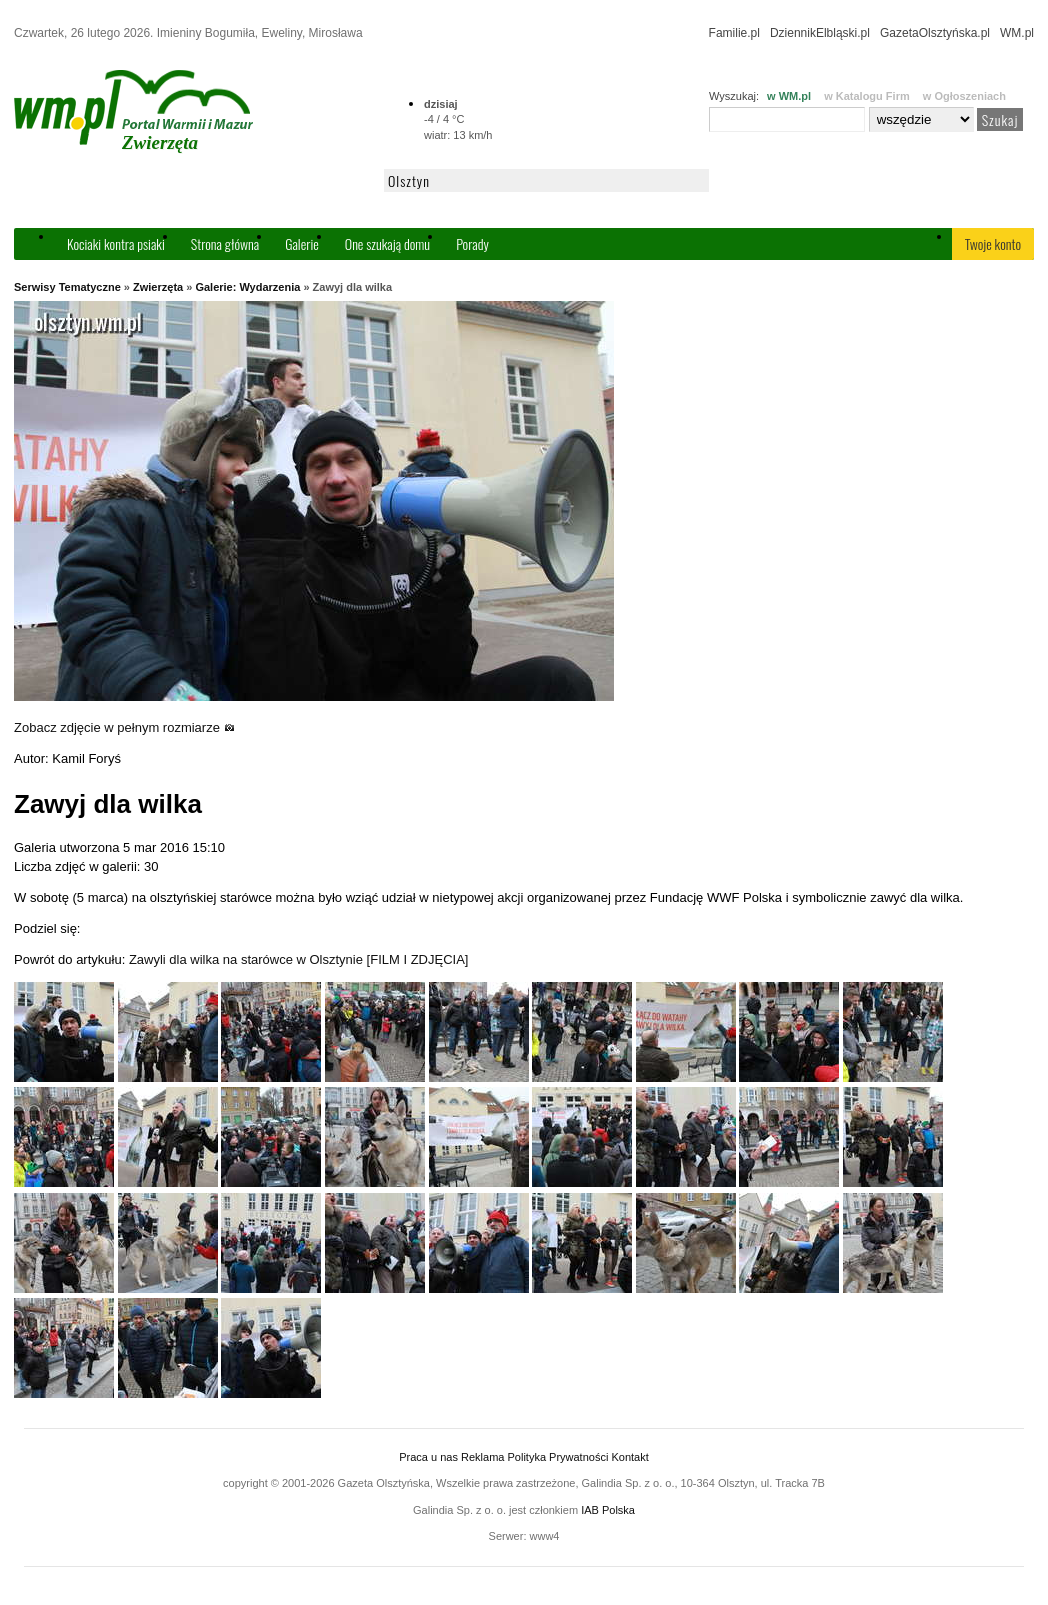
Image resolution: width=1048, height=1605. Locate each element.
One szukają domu (387, 243)
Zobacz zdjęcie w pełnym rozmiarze (124, 727)
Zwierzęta (158, 287)
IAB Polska (608, 1510)
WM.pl (1017, 33)
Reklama (482, 1457)
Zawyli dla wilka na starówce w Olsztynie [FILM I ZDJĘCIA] (299, 959)
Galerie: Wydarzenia (247, 287)
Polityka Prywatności (557, 1457)
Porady (472, 243)
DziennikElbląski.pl (820, 33)
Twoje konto (993, 243)
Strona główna (225, 243)
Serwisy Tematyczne (67, 287)
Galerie (302, 243)
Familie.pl (734, 33)
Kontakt (629, 1457)
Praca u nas (428, 1457)
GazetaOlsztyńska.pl (935, 33)
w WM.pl (789, 96)
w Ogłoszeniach (964, 96)
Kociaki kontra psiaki (116, 243)
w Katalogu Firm (867, 96)
